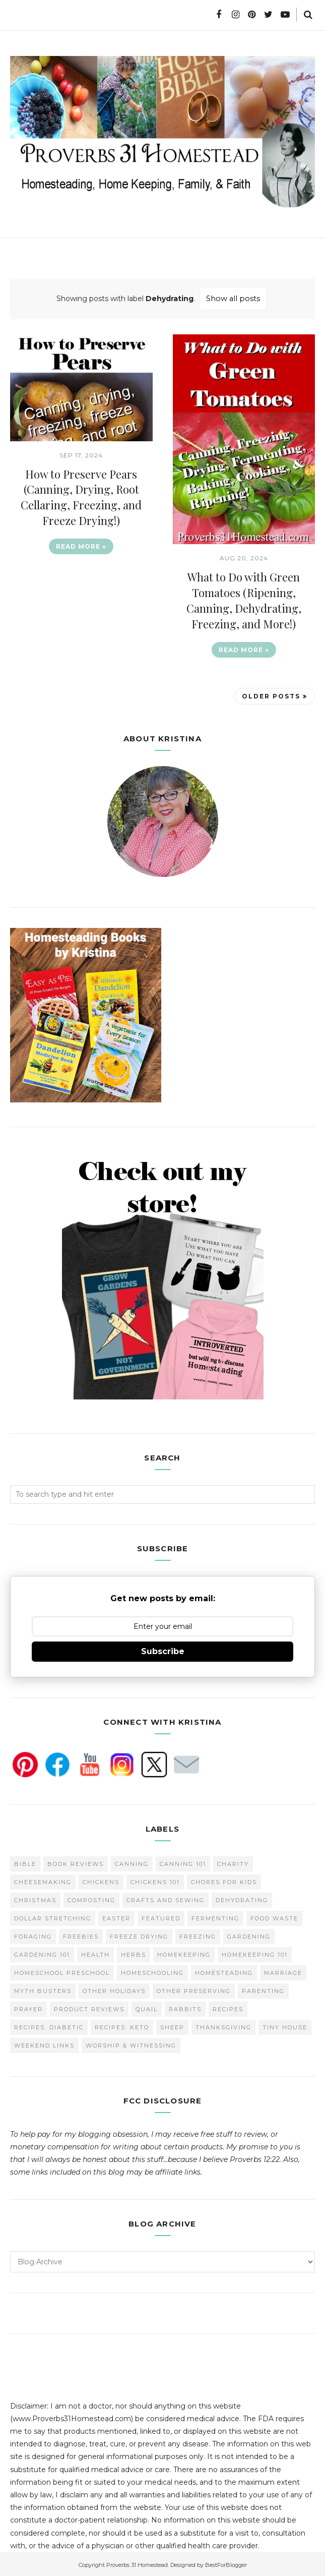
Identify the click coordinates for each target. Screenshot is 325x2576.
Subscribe (162, 1650)
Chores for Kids (224, 1880)
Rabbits (185, 2007)
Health (95, 1952)
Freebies (81, 1934)
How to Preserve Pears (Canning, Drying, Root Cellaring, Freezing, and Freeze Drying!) (81, 496)
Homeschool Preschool (62, 1970)
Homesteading (224, 1970)
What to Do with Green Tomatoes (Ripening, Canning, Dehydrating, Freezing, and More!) (243, 599)
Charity (233, 1861)
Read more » (81, 545)
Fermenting (215, 1916)
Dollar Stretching (52, 1916)
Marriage (283, 1970)
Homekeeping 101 (255, 1952)
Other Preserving (194, 1989)
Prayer (28, 2007)
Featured (161, 1916)
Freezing (197, 1934)
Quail (147, 2007)
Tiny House (285, 2025)
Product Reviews (89, 2007)
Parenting (263, 1989)
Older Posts (271, 695)
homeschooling (152, 1970)
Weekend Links (44, 2043)
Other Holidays (114, 1989)
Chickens (101, 1880)
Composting (91, 1898)
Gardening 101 (42, 1952)
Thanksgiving (223, 2025)
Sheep (172, 2025)
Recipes (228, 2007)
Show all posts (233, 298)
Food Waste (274, 1916)
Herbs (133, 1952)
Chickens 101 (155, 1880)
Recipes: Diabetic (49, 2025)
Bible (25, 1861)
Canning (132, 1861)
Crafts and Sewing (165, 1898)
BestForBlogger (226, 2562)
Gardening (249, 1934)
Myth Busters (43, 1989)
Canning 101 (183, 1861)
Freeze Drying (139, 1934)
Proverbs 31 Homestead (137, 2562)
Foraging (33, 1934)
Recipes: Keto (122, 2025)
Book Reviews (75, 1861)
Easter (116, 1916)
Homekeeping (184, 1952)
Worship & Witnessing (131, 2043)
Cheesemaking (43, 1880)
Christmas (35, 1898)
